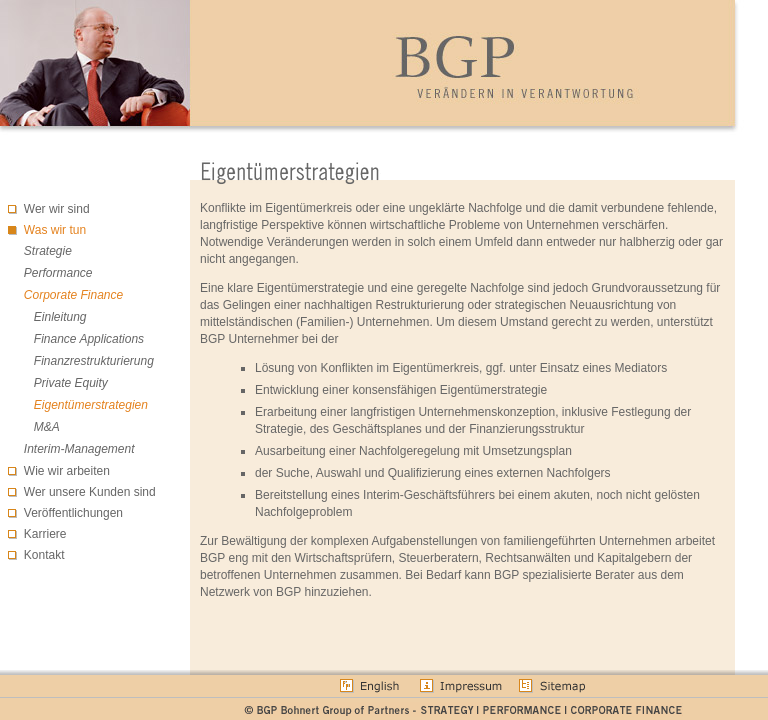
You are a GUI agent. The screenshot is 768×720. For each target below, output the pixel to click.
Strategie (48, 251)
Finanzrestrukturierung (94, 361)
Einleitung (60, 317)
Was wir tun (55, 230)
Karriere (45, 534)
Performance (58, 273)
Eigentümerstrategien (91, 405)
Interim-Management (79, 449)
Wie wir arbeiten (67, 471)
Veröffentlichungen (73, 513)
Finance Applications (89, 339)
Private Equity (71, 383)
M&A (47, 427)
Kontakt (44, 555)
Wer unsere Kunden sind (90, 492)
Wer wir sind (57, 209)
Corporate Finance (73, 295)
